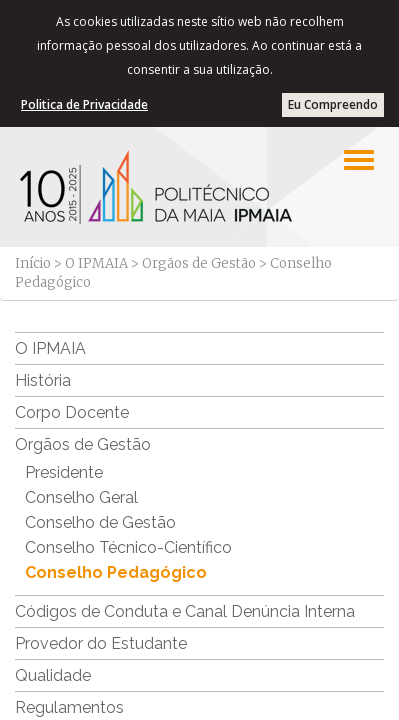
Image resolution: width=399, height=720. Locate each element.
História (43, 380)
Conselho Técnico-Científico (128, 547)
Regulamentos (69, 707)
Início (33, 263)
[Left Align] (359, 160)
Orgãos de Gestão (199, 263)
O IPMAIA (96, 263)
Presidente (64, 472)
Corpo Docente (72, 412)
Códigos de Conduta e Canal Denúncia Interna (185, 611)
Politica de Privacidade (84, 104)
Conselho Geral (81, 497)
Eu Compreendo (333, 104)
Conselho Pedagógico (116, 572)
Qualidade (53, 675)
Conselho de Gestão (100, 522)
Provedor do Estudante (101, 643)
